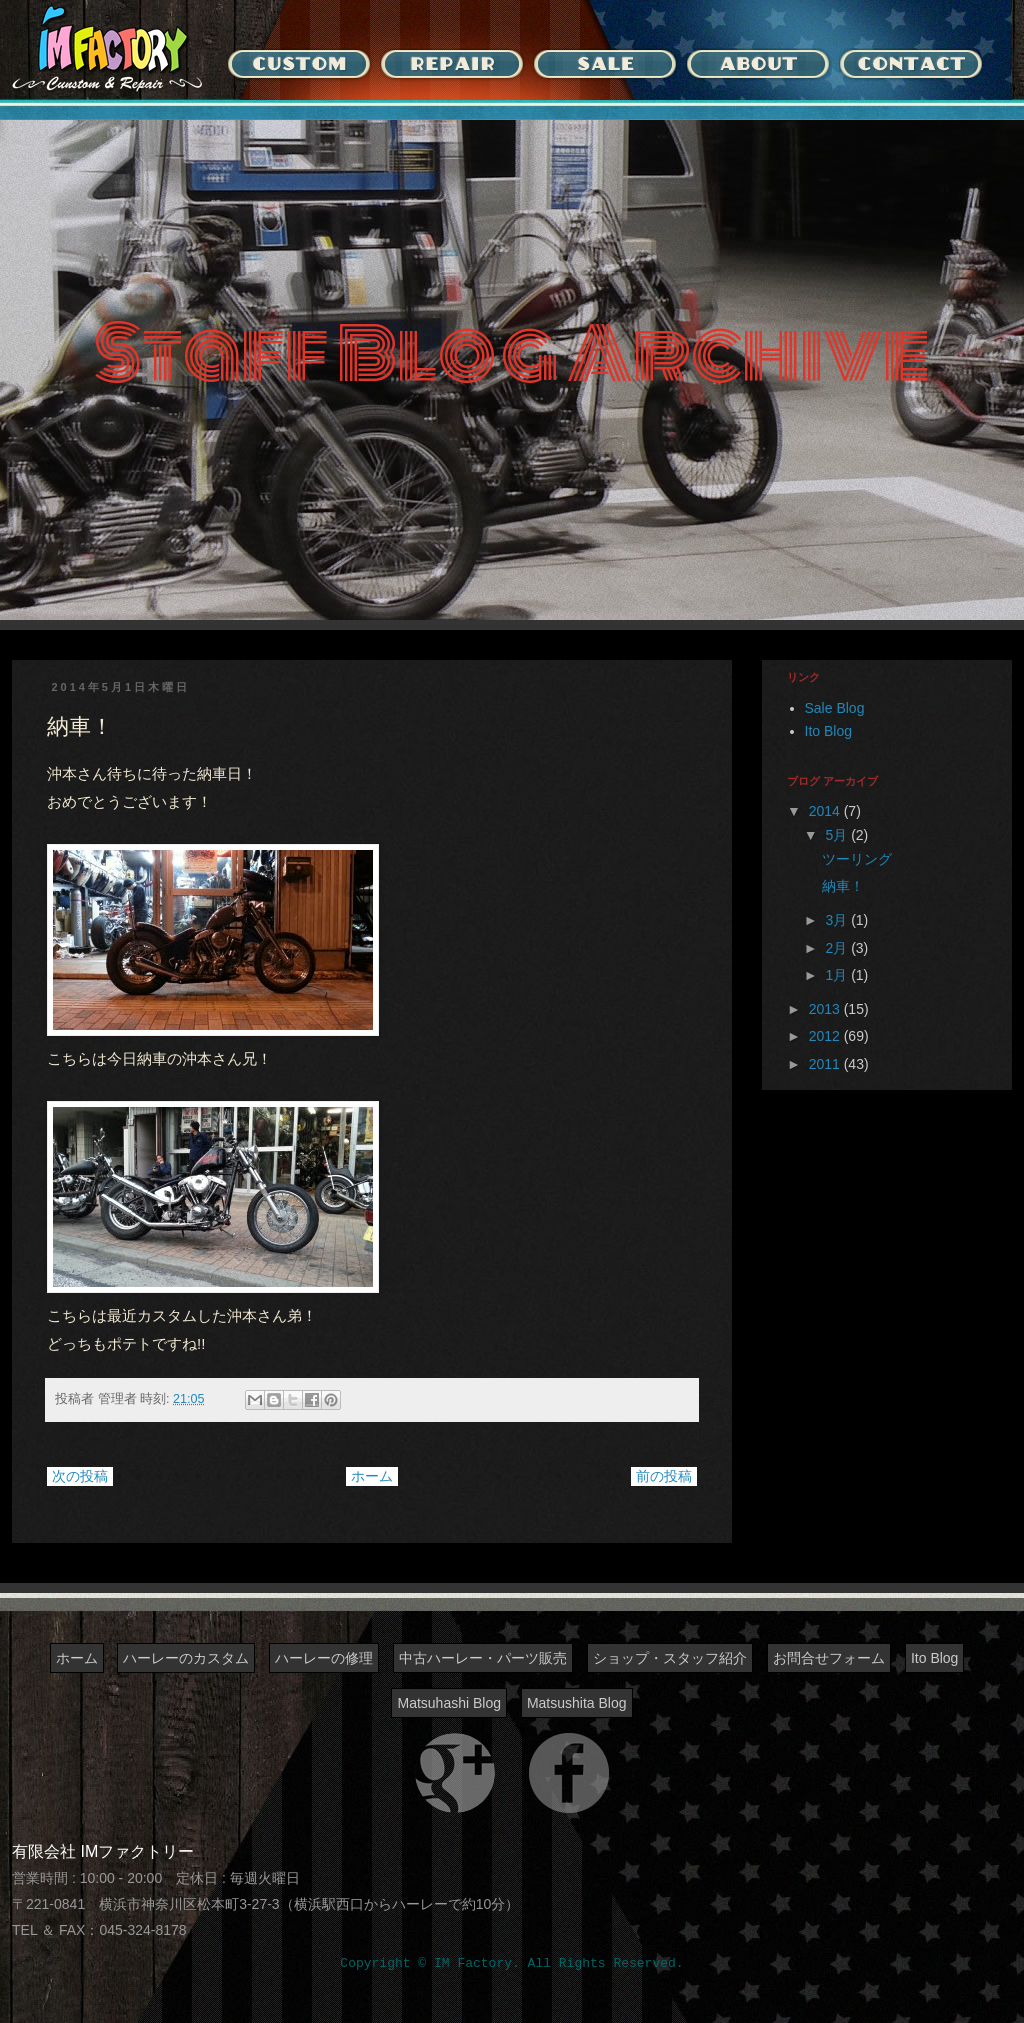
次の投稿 (80, 1476)
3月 (838, 920)
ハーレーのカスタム (186, 1658)
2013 (826, 1009)
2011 (826, 1064)
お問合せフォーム (829, 1658)
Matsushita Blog (577, 1703)
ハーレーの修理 (324, 1658)
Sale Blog (835, 708)
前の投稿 (664, 1476)
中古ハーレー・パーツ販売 (483, 1658)
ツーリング (857, 859)
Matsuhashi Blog (449, 1703)
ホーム (372, 1476)
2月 (838, 948)
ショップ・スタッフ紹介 (670, 1658)
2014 (826, 811)
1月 (838, 975)
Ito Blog (828, 731)
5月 (838, 835)
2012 (826, 1036)
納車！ (843, 886)
